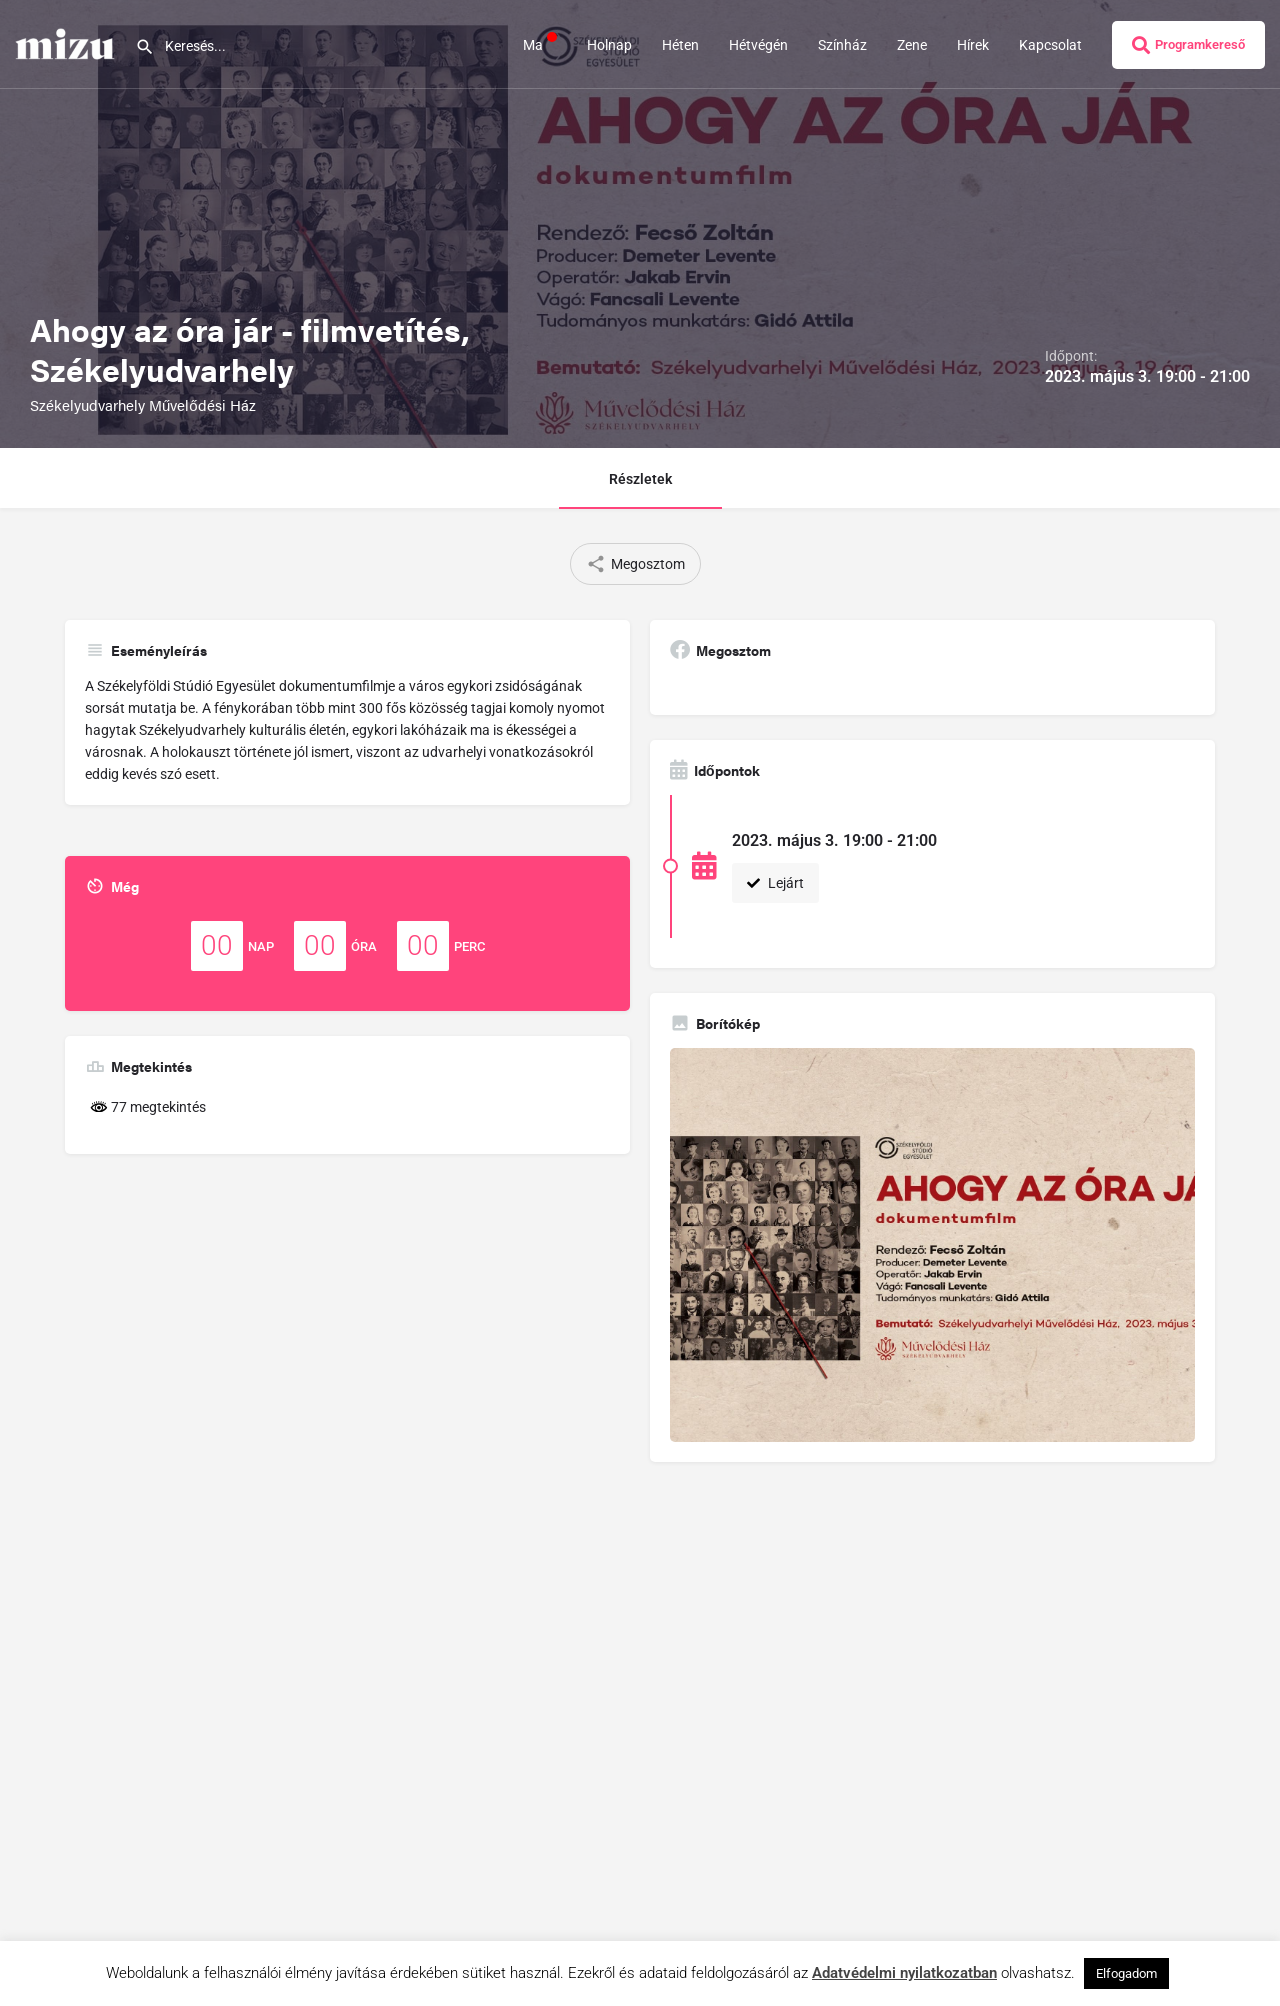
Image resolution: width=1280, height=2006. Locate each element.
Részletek (640, 479)
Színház (842, 45)
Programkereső (1188, 45)
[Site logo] (67, 43)
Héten (680, 45)
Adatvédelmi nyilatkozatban (904, 1973)
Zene (912, 45)
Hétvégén (758, 45)
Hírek (973, 45)
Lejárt (775, 883)
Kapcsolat (1050, 45)
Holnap (609, 45)
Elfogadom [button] (1126, 1973)
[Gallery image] (932, 1245)
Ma (540, 44)
